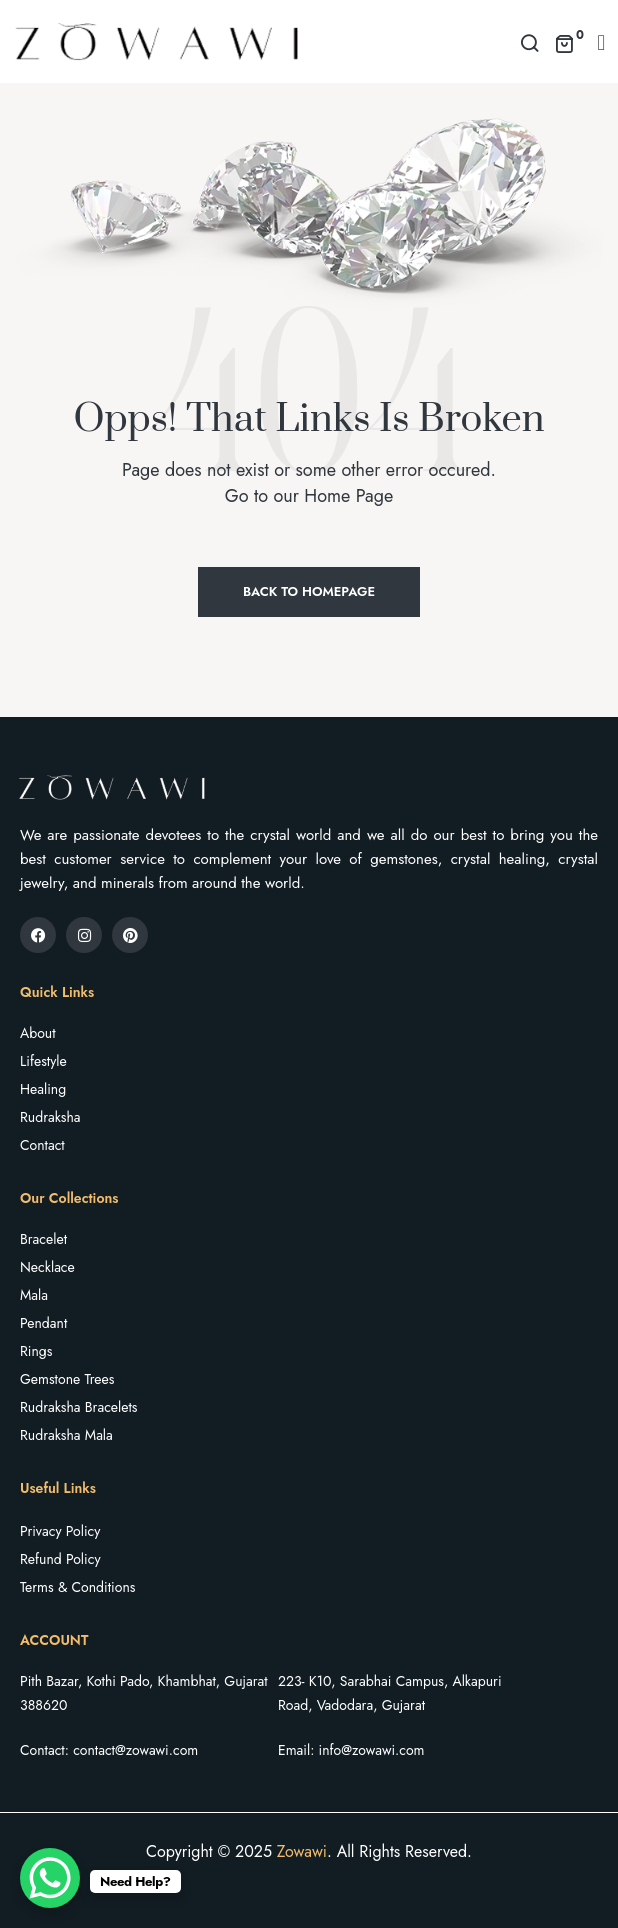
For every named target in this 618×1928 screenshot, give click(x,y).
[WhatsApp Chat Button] (50, 1878)
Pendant (43, 1323)
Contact (42, 1145)
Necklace (47, 1267)
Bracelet (43, 1239)
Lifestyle (43, 1061)
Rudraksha (50, 1117)
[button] (601, 42)
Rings (36, 1351)
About (38, 1033)
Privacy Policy (60, 1531)
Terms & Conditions (77, 1587)
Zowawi (302, 1851)
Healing (43, 1089)
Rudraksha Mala (66, 1435)
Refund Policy (60, 1559)
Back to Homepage (309, 591)
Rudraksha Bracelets (78, 1407)
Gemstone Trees (67, 1379)
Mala (34, 1295)
